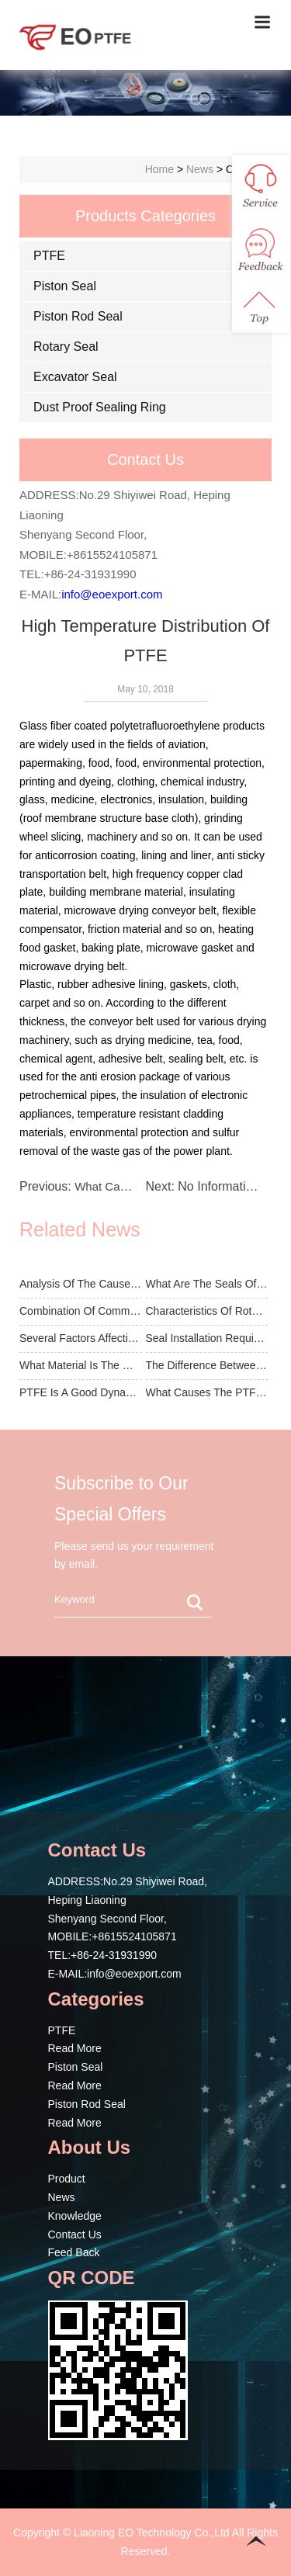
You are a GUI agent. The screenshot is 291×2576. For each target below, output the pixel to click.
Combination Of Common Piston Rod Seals (80, 1311)
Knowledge (75, 2216)
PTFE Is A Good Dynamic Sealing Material (80, 1392)
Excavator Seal (75, 376)
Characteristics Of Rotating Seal (207, 1311)
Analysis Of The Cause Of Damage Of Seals (80, 1284)
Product (66, 2178)
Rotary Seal (66, 346)
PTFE (49, 255)
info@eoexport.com (111, 594)
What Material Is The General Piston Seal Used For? (80, 1365)
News (61, 2197)
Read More (75, 2048)
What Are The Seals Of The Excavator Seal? (207, 1284)
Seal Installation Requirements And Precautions (207, 1338)
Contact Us (75, 2234)
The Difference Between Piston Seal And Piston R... (207, 1365)
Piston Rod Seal (78, 316)
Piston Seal (64, 286)
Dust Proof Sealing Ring (99, 407)
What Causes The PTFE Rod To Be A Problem (207, 1392)
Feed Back (74, 2252)
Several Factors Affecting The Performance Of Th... (80, 1338)
